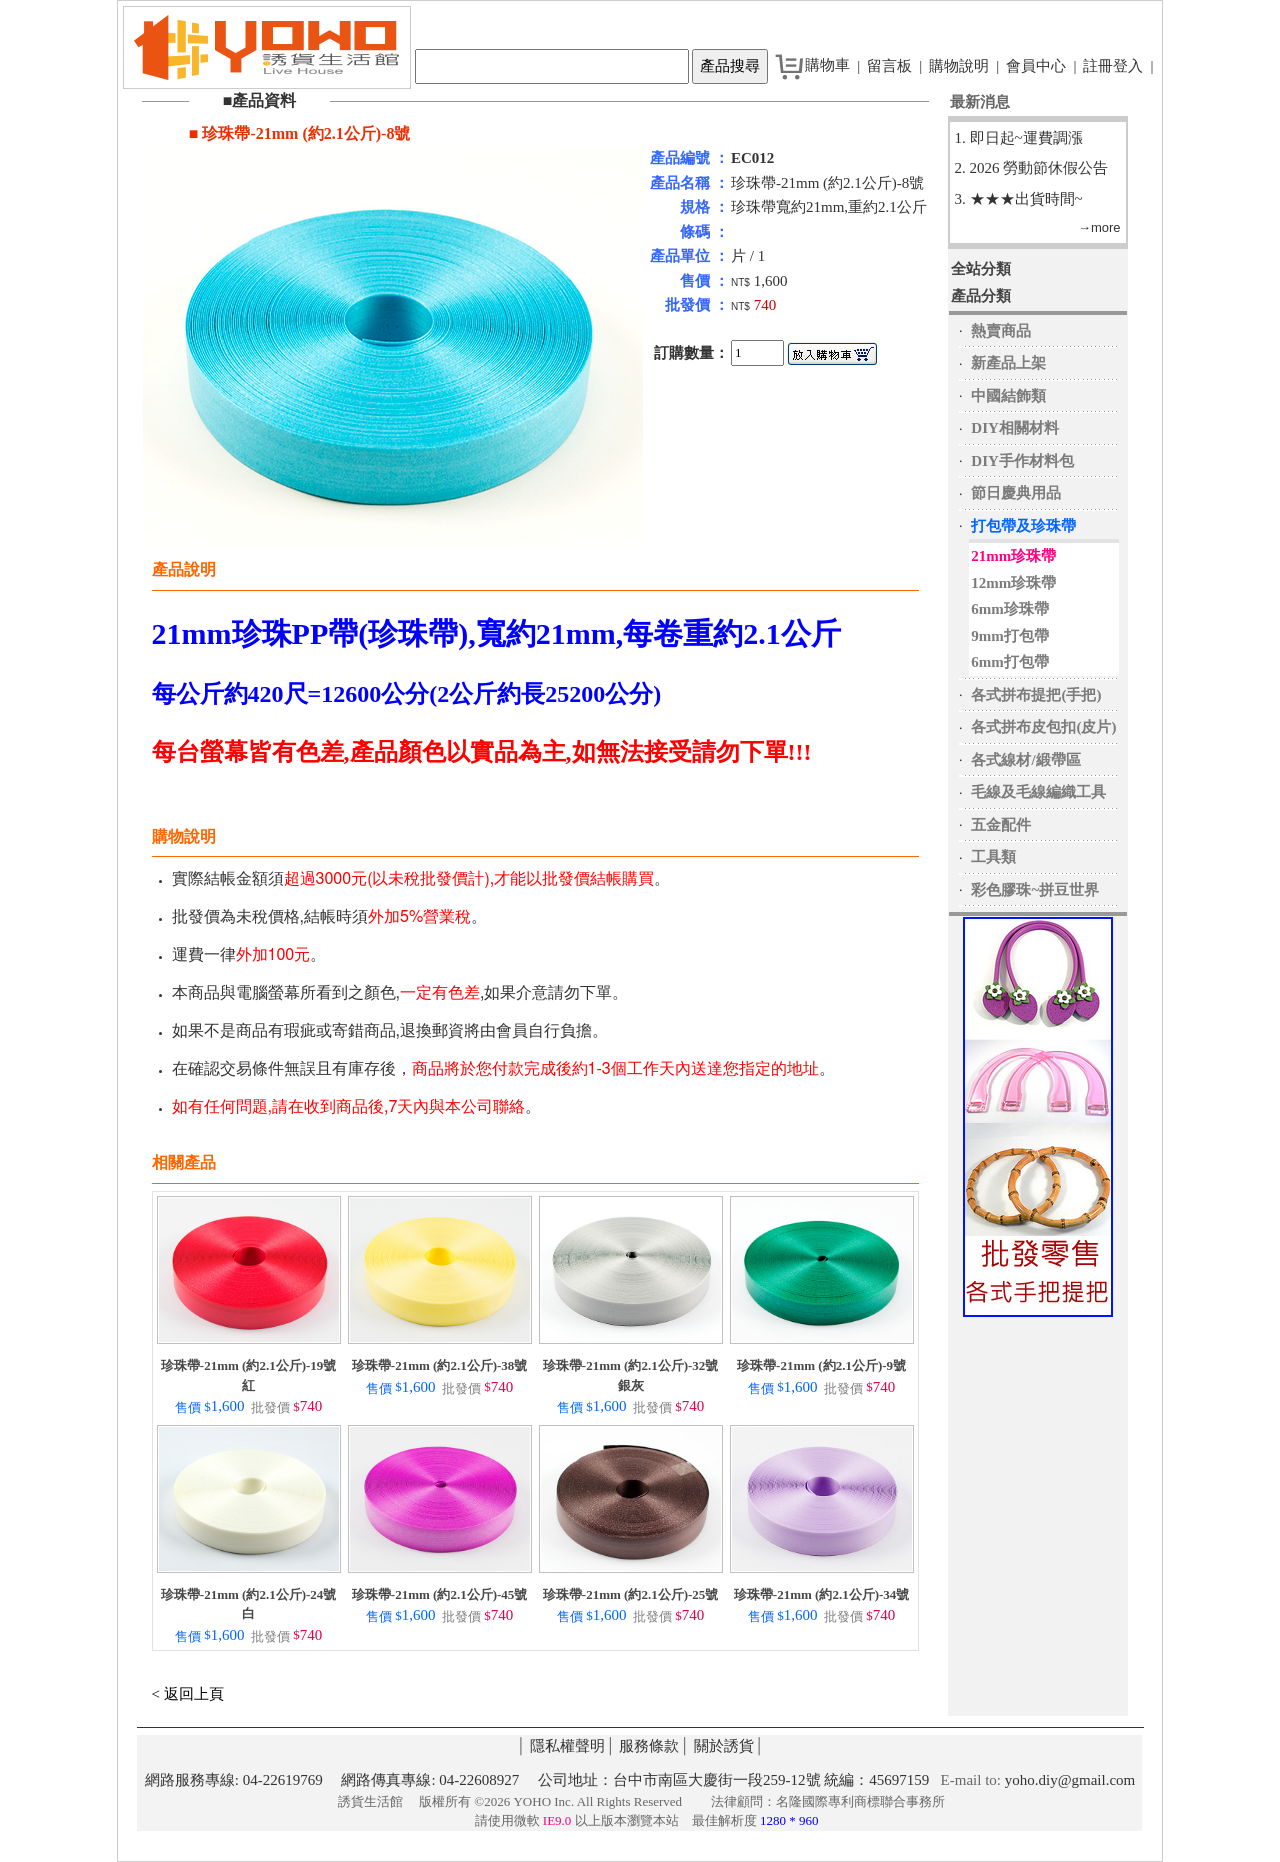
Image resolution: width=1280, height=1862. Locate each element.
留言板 (889, 66)
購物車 (827, 65)
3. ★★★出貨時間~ (1019, 199)
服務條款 (649, 1746)
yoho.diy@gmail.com (1070, 1780)
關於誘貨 (724, 1746)
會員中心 (1036, 66)
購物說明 (959, 66)
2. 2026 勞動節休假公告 (1032, 168)
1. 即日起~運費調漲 (1019, 138)
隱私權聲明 (567, 1746)
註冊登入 (1113, 66)
